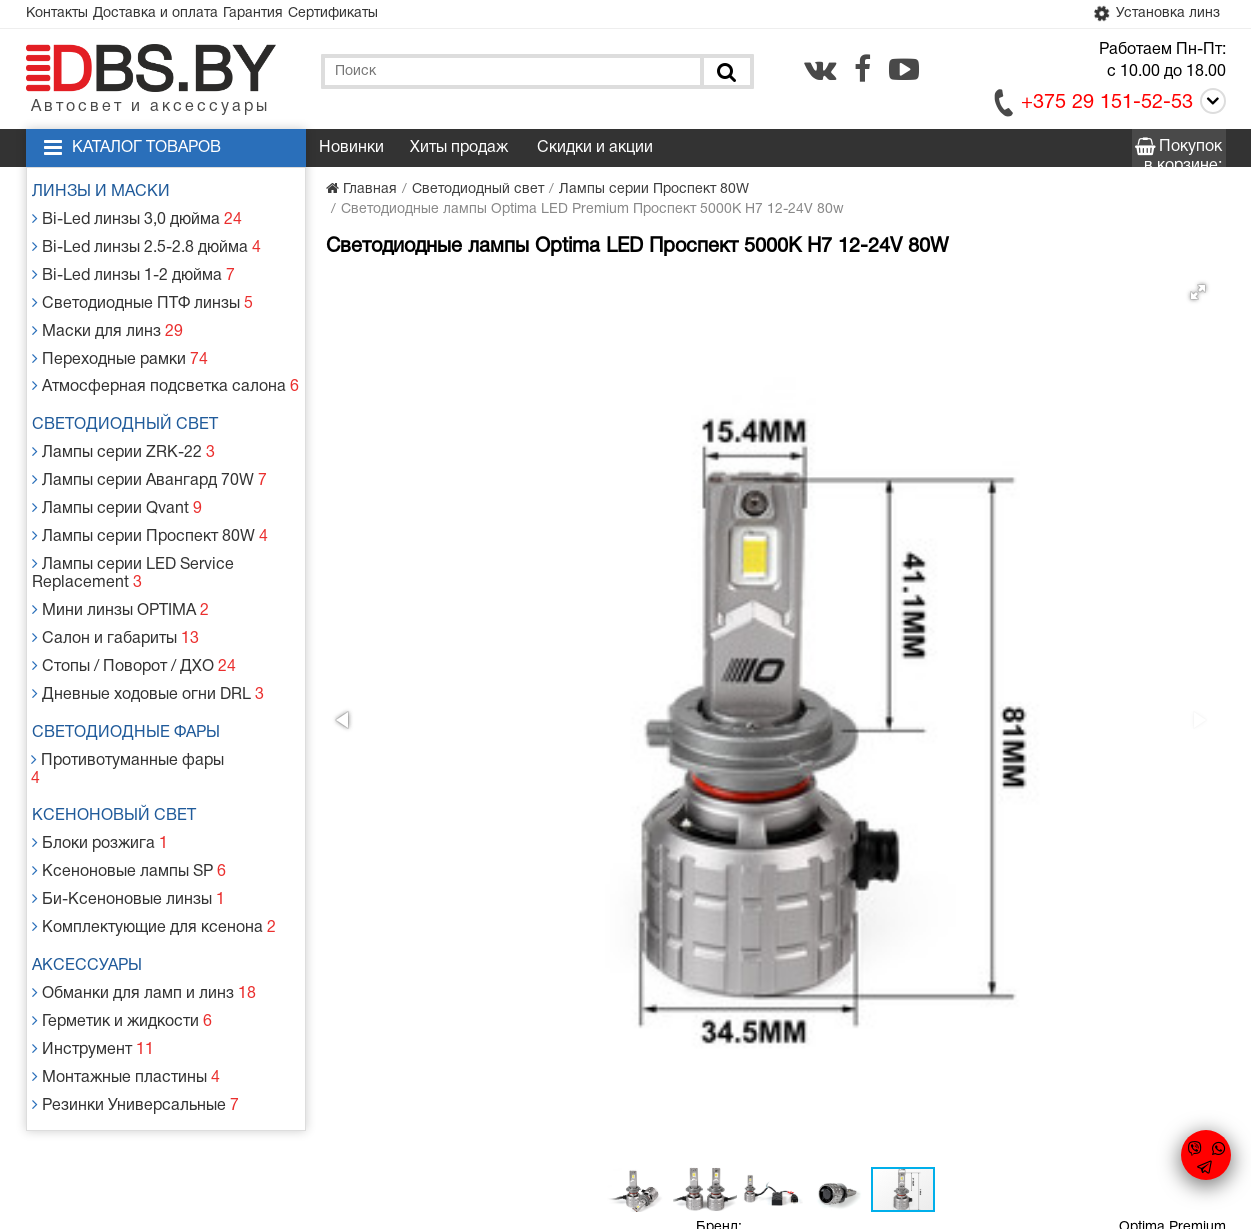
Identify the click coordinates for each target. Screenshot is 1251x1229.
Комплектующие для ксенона (151, 832)
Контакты (64, 15)
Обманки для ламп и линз (143, 894)
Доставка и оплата (176, 15)
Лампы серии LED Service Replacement (133, 531)
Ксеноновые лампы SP (129, 784)
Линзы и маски (111, 196)
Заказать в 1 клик (1034, 485)
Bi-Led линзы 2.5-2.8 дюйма (145, 244)
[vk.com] (820, 73)
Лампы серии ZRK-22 (124, 426)
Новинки (351, 152)
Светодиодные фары (136, 674)
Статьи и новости (455, 1057)
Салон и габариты (116, 588)
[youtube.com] (904, 73)
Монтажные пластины (126, 966)
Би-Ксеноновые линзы (128, 808)
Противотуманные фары (133, 698)
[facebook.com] (862, 73)
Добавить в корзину (802, 485)
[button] (658, 296)
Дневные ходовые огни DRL (146, 636)
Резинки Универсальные (134, 990)
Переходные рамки (120, 340)
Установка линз (1150, 16)
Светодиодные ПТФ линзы (140, 292)
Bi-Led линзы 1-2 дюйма (133, 268)
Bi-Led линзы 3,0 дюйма (136, 220)
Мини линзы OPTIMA (121, 564)
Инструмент (96, 942)
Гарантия (288, 15)
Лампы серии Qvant (118, 474)
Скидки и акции (595, 152)
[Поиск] (725, 75)
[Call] (1209, 108)
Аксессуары (97, 870)
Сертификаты (382, 15)
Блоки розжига (103, 760)
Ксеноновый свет (124, 736)
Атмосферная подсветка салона (161, 364)
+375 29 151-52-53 (1107, 107)
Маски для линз (109, 316)
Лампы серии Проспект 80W (147, 498)
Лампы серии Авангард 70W (147, 450)
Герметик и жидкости (123, 918)
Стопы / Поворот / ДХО (133, 612)
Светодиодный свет (135, 402)
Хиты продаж (459, 152)
